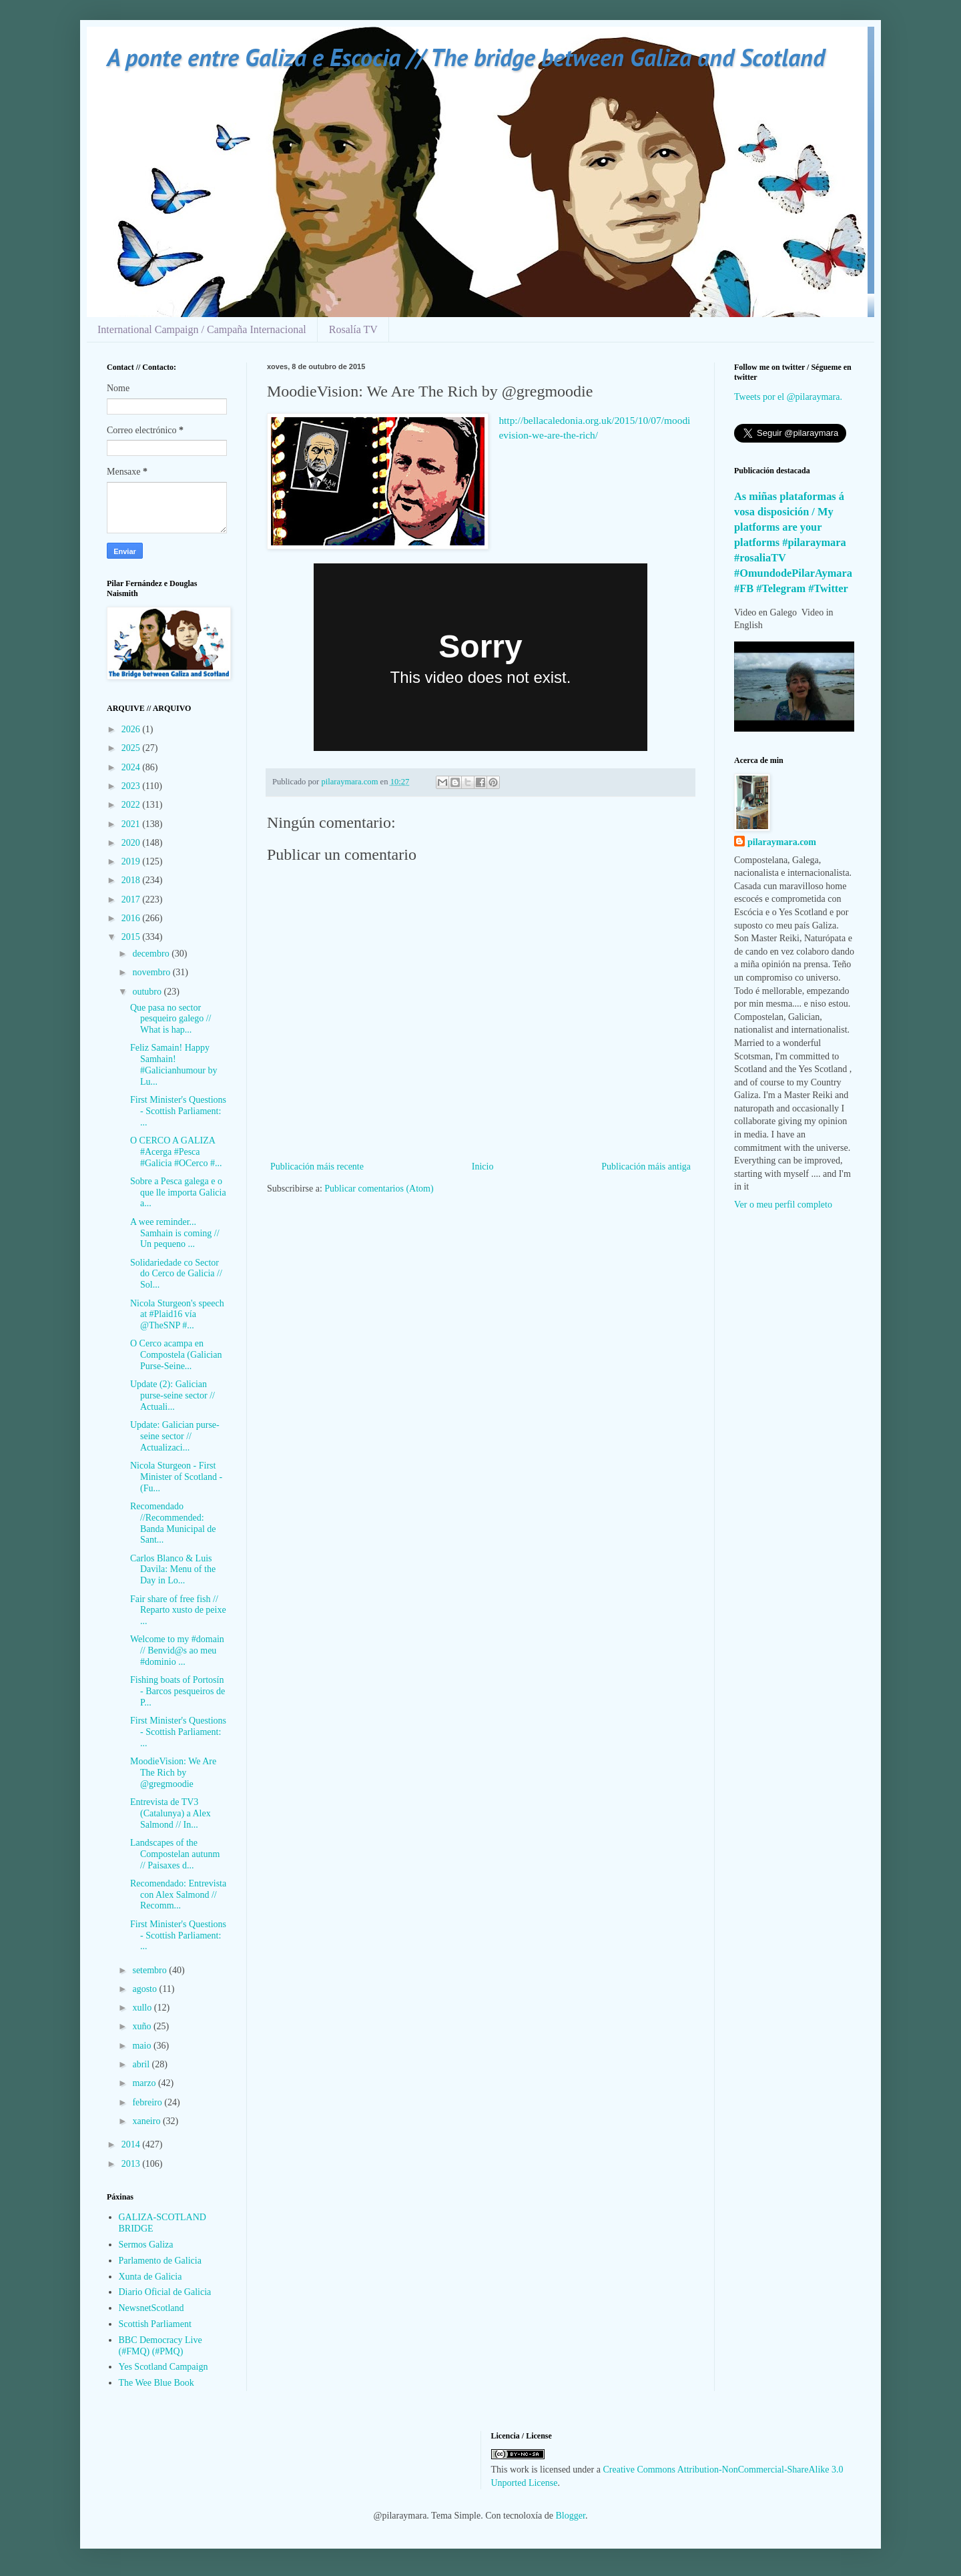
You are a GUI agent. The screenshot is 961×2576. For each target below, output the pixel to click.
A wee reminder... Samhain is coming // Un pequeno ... (175, 1233)
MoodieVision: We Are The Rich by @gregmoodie (173, 1772)
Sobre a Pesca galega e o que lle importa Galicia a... (178, 1192)
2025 (132, 748)
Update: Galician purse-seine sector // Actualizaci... (175, 1436)
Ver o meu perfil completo (783, 1205)
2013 (132, 2164)
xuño (142, 2026)
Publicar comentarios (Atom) (378, 1189)
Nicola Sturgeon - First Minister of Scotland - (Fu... (176, 1477)
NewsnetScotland (151, 2308)
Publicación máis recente (317, 1167)
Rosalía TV (353, 329)
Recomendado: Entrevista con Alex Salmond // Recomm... (178, 1894)
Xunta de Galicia (150, 2277)
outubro (148, 992)
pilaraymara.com (781, 842)
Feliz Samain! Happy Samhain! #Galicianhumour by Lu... (173, 1064)
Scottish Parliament (155, 2324)
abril (141, 2064)
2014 (132, 2144)
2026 (132, 729)
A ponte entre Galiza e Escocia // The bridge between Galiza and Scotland (466, 57)
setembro (150, 1970)
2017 (132, 899)
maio (142, 2046)
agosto (145, 1989)
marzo (144, 2083)
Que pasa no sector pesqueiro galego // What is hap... (171, 1019)
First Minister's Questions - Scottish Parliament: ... (178, 1111)
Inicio (483, 1167)
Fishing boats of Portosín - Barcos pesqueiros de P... (177, 1691)
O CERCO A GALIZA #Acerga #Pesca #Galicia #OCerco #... (176, 1151)
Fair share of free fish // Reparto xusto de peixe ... (178, 1610)
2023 (132, 786)
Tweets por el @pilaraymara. (788, 397)
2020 (132, 843)
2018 (132, 880)
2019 (132, 861)
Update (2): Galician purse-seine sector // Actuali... (172, 1395)
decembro (152, 954)
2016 (132, 918)
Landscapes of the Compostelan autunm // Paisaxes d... (175, 1854)
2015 (132, 937)
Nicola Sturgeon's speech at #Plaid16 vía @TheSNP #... (177, 1314)
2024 (132, 767)
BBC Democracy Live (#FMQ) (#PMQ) (160, 2345)
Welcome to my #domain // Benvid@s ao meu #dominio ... (177, 1650)
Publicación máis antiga (646, 1167)
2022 (132, 805)
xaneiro (147, 2121)
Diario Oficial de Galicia (165, 2292)
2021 (132, 824)
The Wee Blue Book (156, 2383)
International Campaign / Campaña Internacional (201, 329)
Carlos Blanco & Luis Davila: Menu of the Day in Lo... (173, 1569)
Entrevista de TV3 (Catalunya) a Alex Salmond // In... (170, 1813)
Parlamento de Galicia (160, 2261)
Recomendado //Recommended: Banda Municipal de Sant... (173, 1523)
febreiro (148, 2102)
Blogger (570, 2516)
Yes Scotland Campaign (163, 2367)
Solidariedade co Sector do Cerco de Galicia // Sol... (176, 1274)
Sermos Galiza (146, 2245)
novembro (152, 972)
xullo (142, 2008)
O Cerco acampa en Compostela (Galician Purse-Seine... (176, 1354)
